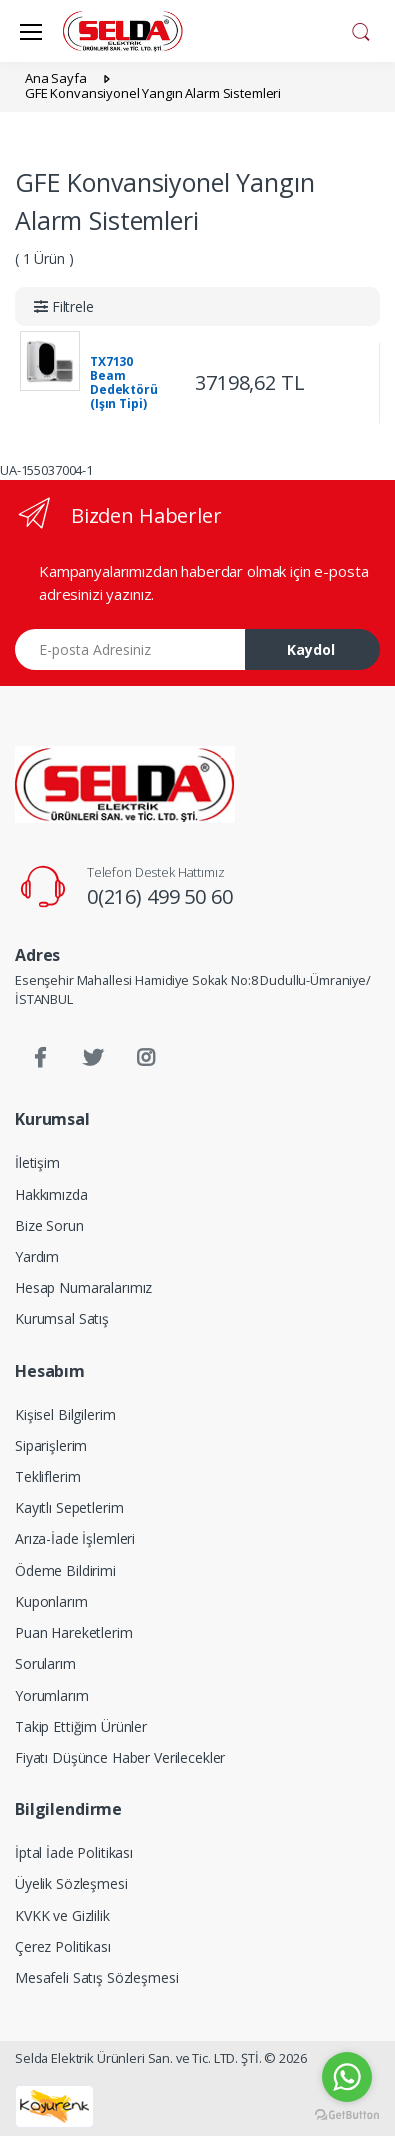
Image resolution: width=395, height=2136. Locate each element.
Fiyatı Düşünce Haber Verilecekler (120, 1757)
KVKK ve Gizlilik (62, 1915)
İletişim (37, 1162)
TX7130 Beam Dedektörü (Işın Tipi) (124, 383)
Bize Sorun (49, 1225)
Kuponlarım (51, 1601)
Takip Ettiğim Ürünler (81, 1726)
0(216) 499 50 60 (160, 896)
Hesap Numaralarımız (83, 1287)
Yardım (37, 1256)
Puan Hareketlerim (74, 1632)
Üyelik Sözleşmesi (71, 1883)
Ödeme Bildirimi (65, 1570)
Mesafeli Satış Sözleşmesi (96, 1977)
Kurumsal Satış (62, 1318)
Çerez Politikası (63, 1946)
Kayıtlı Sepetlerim (69, 1507)
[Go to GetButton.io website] (347, 2115)
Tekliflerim (47, 1476)
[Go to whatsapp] (347, 2077)
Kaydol (311, 649)
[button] (361, 29)
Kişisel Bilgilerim (65, 1414)
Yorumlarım (52, 1695)
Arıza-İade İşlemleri (75, 1538)
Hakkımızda (51, 1194)
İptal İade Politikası (74, 1852)
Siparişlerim (51, 1445)
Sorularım (45, 1663)
